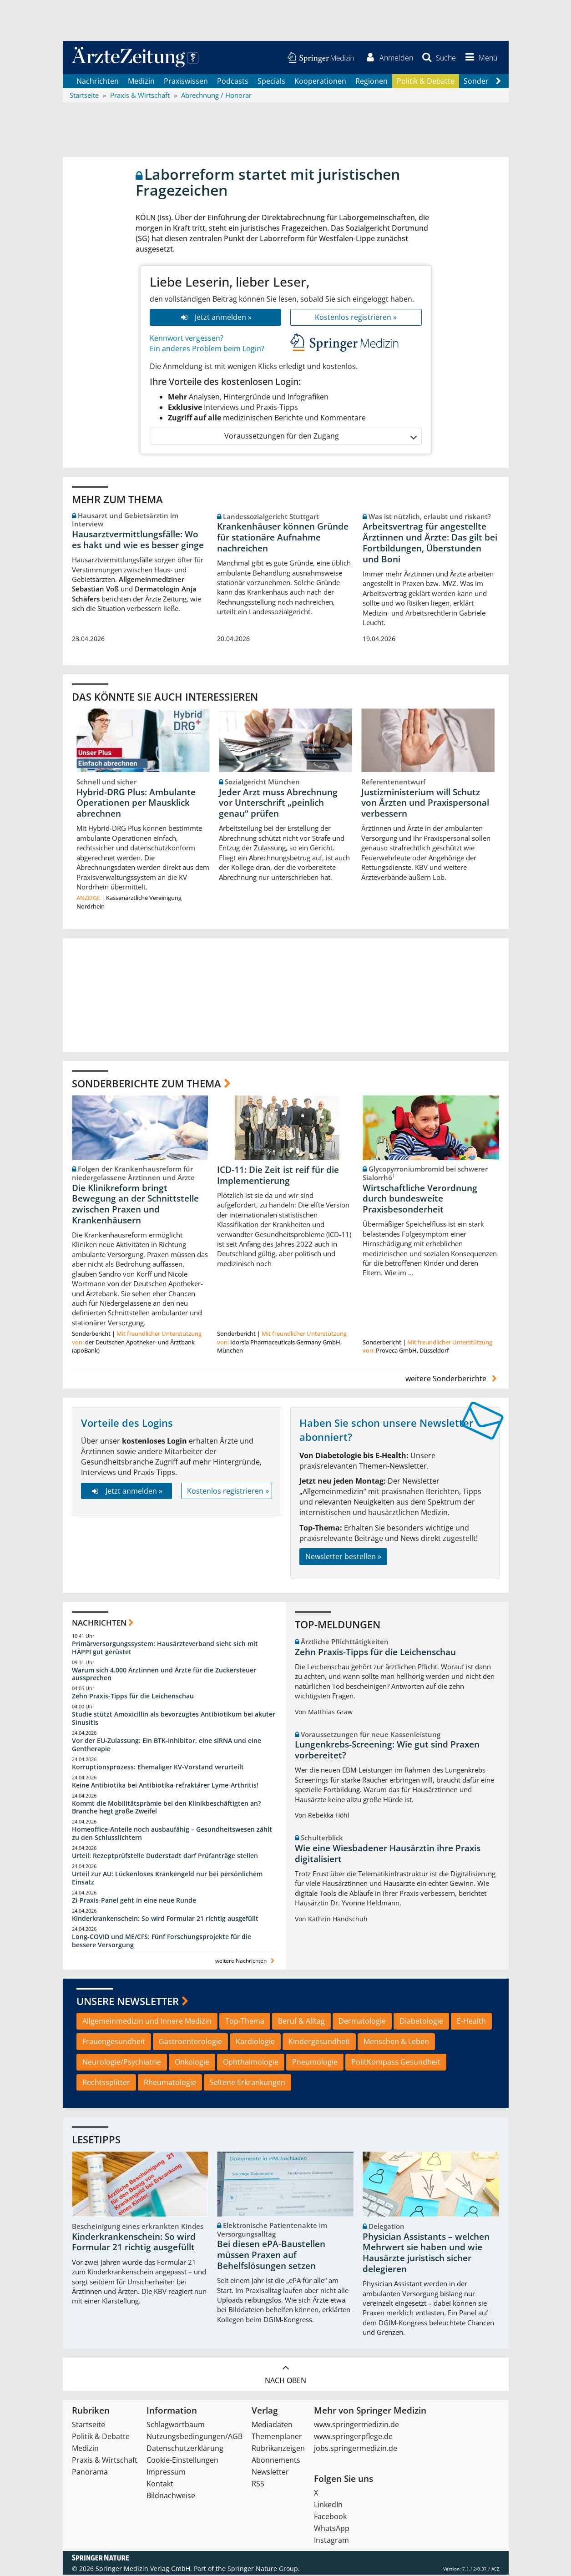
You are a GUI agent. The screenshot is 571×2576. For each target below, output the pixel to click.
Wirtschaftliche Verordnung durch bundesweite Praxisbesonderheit (420, 1200)
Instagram (331, 2541)
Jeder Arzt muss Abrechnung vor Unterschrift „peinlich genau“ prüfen (278, 804)
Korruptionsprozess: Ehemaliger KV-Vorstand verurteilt (158, 1767)
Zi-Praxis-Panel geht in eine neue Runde (134, 1901)
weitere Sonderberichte (452, 1380)
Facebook (330, 2518)
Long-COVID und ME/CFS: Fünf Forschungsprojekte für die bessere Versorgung (161, 1941)
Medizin (141, 82)
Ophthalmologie (250, 2063)
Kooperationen (320, 82)
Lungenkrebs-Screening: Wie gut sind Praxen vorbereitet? (387, 1751)
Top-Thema (244, 2022)
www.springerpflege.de (353, 2438)
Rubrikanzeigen (278, 2450)
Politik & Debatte (426, 82)
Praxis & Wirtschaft (104, 2461)
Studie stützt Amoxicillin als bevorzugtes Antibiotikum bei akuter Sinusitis (173, 1719)
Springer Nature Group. (263, 2570)
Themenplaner (277, 2438)
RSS (258, 2485)
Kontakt (160, 2485)
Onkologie (192, 2063)
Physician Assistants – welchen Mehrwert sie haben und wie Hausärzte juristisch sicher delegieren (426, 2254)
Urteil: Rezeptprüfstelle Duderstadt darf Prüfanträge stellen (165, 1857)
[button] (479, 58)
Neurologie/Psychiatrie (121, 2063)
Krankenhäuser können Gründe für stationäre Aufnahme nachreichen (283, 539)
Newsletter (270, 2473)
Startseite (88, 2426)
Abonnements (276, 2461)
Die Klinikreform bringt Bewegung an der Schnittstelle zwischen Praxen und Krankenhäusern (135, 1205)
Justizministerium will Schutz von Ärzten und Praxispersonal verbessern (425, 804)
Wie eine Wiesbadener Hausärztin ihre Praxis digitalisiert (387, 1855)
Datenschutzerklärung (185, 2450)
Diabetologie (421, 2022)
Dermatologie (362, 2022)
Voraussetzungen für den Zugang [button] (320, 437)
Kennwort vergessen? (186, 339)
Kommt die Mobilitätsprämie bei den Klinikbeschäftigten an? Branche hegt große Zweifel (166, 1808)
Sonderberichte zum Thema (146, 1084)
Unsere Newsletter (127, 2002)
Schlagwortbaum (176, 2426)
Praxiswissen (186, 82)
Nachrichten (97, 82)
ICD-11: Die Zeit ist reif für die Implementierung (278, 1176)
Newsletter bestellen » (343, 1558)
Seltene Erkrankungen (247, 2083)
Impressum (166, 2473)
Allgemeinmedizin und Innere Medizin (147, 2022)
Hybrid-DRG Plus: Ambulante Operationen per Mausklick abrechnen (136, 804)
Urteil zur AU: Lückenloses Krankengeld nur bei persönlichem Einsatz (167, 1879)
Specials (271, 82)
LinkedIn (328, 2506)
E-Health (471, 2022)
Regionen (371, 82)
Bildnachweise (171, 2497)
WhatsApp (331, 2530)
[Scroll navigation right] (498, 82)
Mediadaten (272, 2426)
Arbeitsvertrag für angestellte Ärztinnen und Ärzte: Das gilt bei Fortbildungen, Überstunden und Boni (430, 544)
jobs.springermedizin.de (355, 2450)
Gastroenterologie (190, 2043)
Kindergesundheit (319, 2043)
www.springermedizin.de (356, 2426)
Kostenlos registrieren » (356, 318)
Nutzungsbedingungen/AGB (195, 2438)
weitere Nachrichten (246, 1962)
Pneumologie (315, 2063)
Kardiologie (255, 2043)
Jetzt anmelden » (215, 318)
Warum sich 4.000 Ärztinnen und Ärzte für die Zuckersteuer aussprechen (164, 1675)
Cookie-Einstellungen (182, 2461)
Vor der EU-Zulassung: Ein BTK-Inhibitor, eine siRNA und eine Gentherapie (166, 1746)
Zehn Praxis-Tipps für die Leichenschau (133, 1697)
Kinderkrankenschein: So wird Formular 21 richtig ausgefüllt (165, 1919)
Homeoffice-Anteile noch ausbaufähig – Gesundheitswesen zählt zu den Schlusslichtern (172, 1834)
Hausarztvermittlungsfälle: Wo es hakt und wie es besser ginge (138, 540)
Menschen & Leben (396, 2043)
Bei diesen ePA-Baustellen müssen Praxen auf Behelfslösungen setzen (271, 2256)
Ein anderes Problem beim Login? (207, 349)
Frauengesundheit (113, 2043)
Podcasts (232, 82)
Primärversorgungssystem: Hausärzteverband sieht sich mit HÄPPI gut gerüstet (165, 1648)
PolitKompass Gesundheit (395, 2063)
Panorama (90, 2473)
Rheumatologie (170, 2083)
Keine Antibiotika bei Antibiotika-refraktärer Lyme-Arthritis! (165, 1786)
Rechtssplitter (106, 2083)
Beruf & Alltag (301, 2022)
